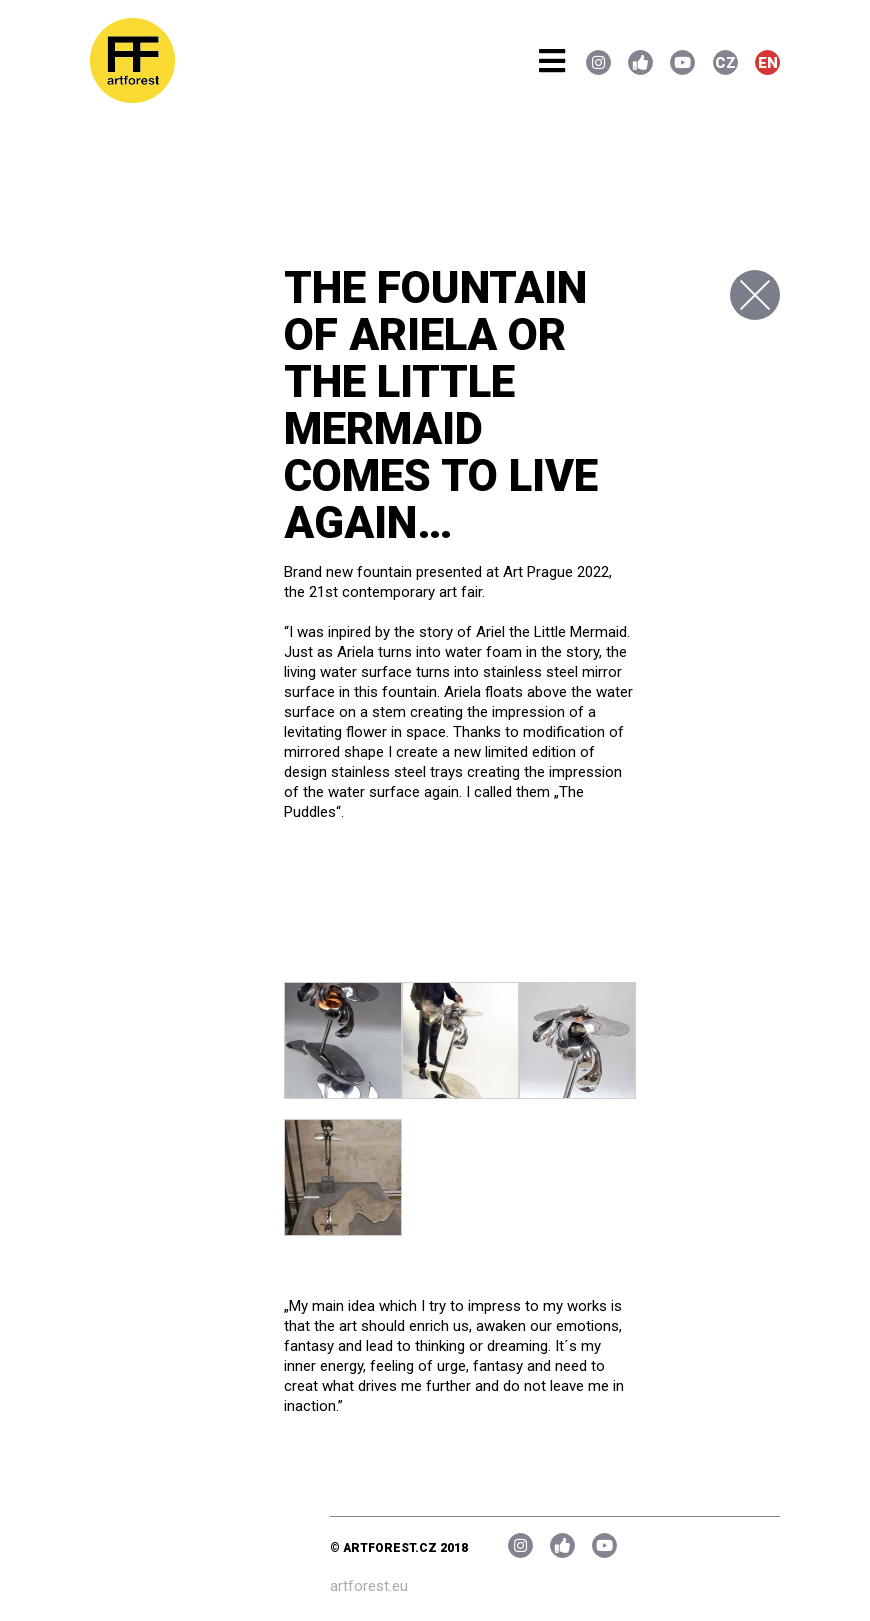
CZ (725, 63)
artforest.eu (369, 1586)
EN (768, 63)
